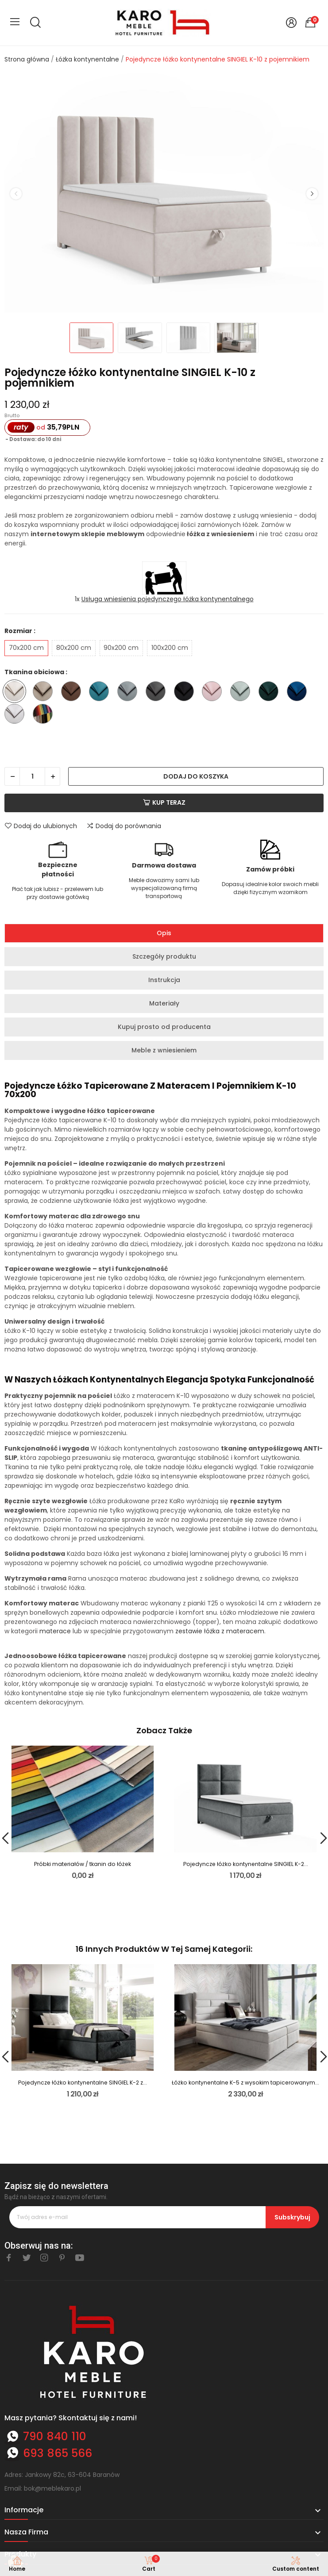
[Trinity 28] (271, 692)
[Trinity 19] (214, 692)
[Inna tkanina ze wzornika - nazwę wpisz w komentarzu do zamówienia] (45, 715)
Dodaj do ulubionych (40, 826)
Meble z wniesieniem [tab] (164, 1050)
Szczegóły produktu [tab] (164, 956)
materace (55, 1631)
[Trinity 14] (129, 692)
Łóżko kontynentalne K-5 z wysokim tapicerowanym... (245, 2082)
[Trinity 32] (16, 715)
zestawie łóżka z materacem (219, 1631)
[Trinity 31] (299, 692)
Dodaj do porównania (123, 826)
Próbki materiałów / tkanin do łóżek (82, 1864)
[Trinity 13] (101, 692)
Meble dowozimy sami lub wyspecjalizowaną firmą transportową (164, 888)
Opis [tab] (164, 933)
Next (312, 194)
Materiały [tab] (164, 1003)
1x (164, 599)
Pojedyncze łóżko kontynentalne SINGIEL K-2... (245, 1864)
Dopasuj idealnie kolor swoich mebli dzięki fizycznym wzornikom (270, 888)
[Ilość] (32, 776)
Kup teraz (164, 802)
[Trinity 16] (186, 692)
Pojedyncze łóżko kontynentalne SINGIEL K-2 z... (82, 2082)
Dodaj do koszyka (195, 776)
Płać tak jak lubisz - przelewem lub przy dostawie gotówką (57, 893)
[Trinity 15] (158, 692)
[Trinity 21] (242, 692)
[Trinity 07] (73, 692)
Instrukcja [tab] (164, 979)
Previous (16, 194)
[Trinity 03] (45, 692)
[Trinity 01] (16, 692)
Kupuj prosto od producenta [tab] (164, 1026)
